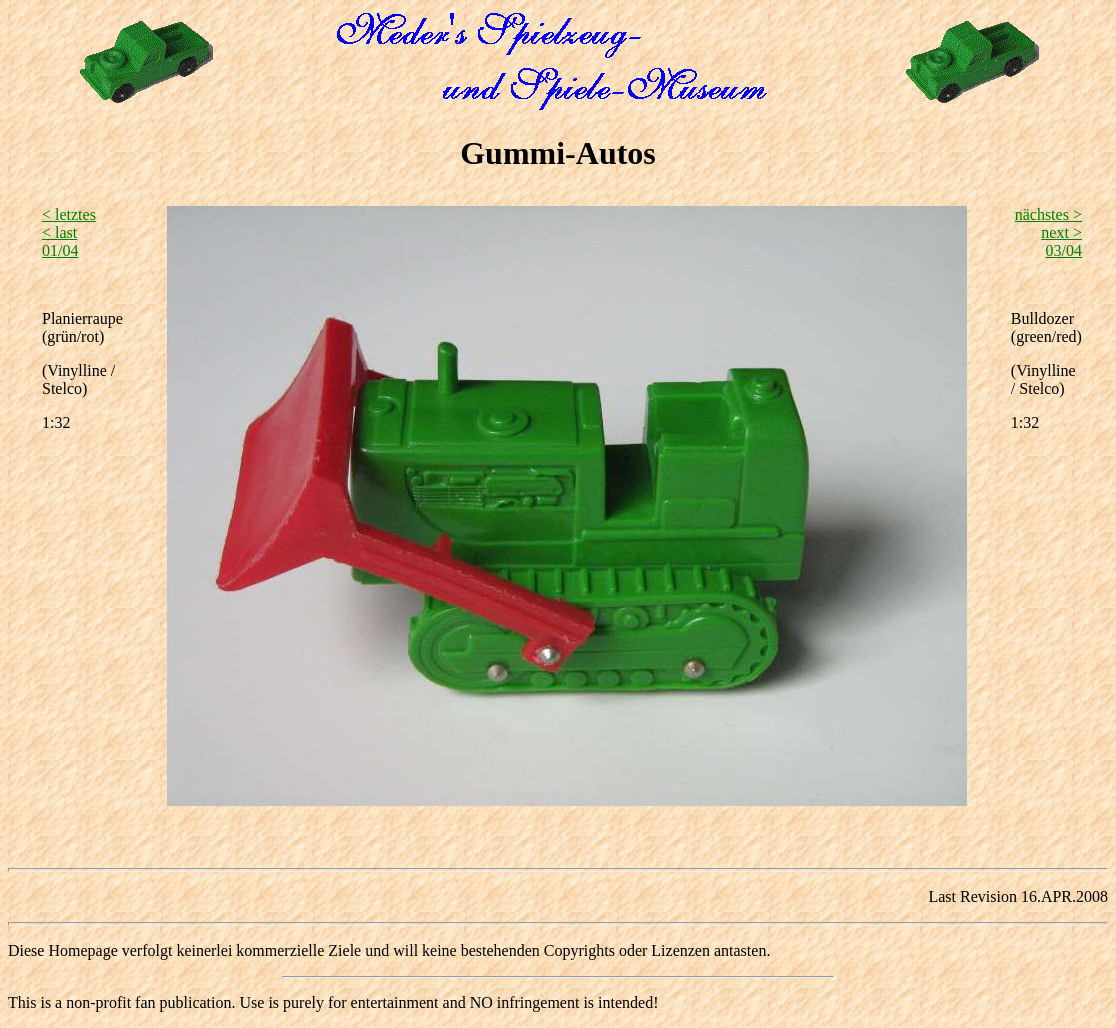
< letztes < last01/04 (69, 232)
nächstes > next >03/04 (1048, 232)
